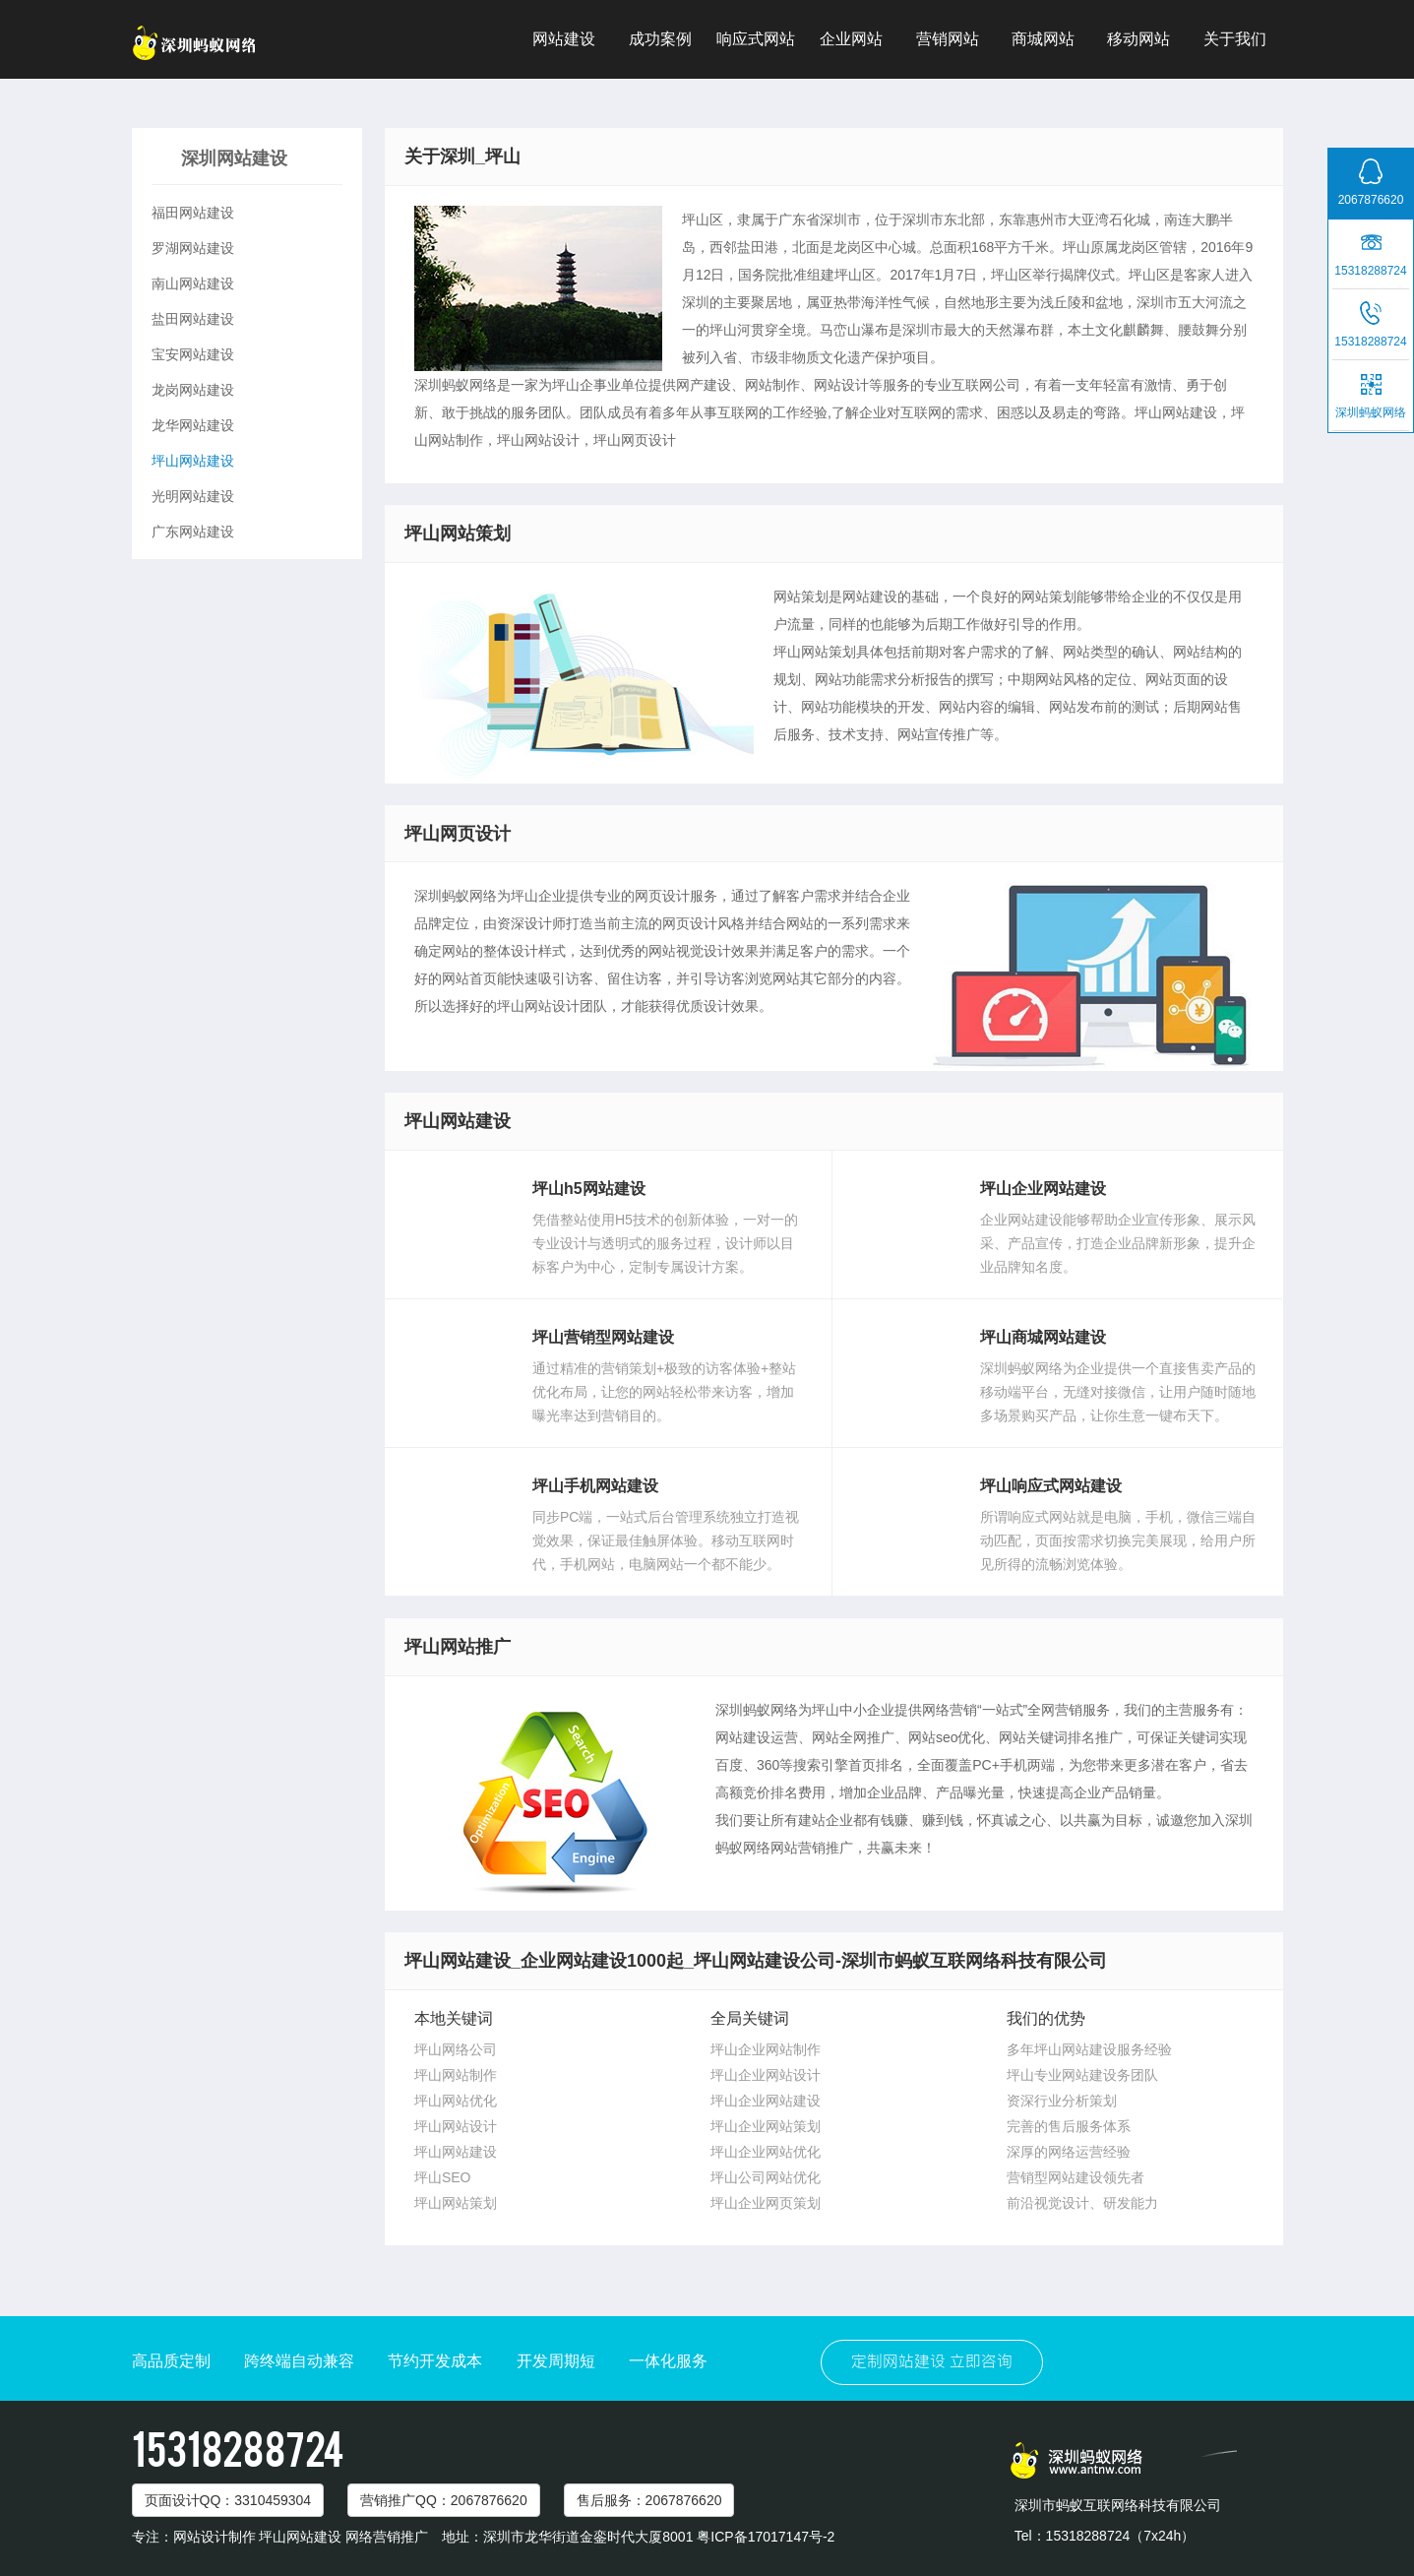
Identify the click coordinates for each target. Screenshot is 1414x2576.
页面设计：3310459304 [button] (228, 2500)
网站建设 (563, 39)
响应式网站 (755, 39)
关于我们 (1234, 39)
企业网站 (851, 39)
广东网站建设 (193, 531)
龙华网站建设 (193, 425)
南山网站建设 (193, 283)
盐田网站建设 (193, 319)
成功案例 (660, 39)
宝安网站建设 (193, 354)
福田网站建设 (193, 212)
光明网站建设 (193, 496)
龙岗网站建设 (193, 390)
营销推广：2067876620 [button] (443, 2500)
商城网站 (1043, 39)
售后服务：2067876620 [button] (649, 2500)
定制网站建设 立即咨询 (932, 2362)
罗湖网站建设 (193, 248)
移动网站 (1138, 39)
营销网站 (947, 39)
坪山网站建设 (193, 461)
